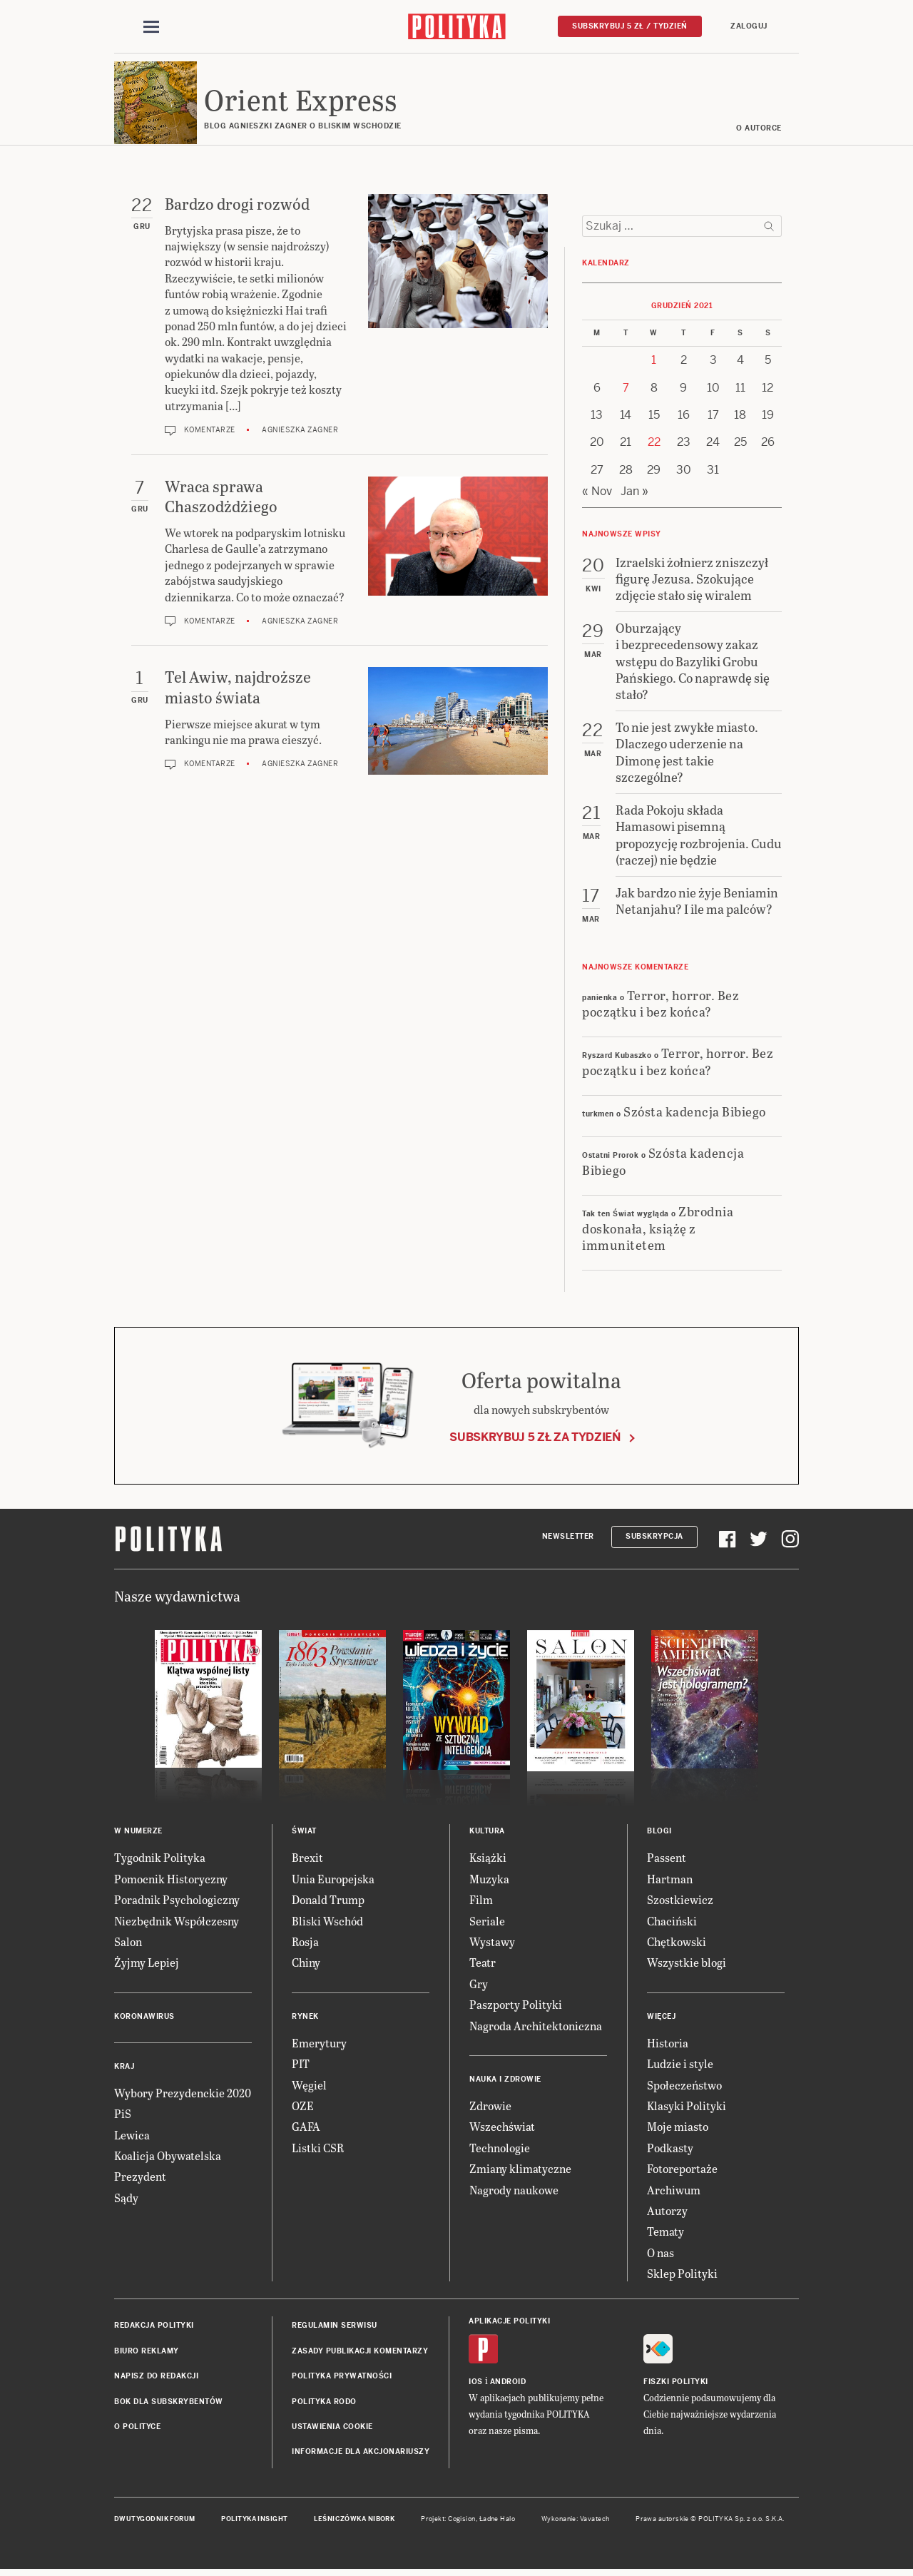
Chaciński (672, 1923)
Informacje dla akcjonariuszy (360, 2454)
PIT (301, 2065)
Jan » (634, 493)
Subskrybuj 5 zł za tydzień (535, 1439)
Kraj (124, 2068)
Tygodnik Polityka (159, 1860)
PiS (122, 2115)
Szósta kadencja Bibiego (694, 1113)
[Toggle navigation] (151, 27)
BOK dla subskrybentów (168, 2403)
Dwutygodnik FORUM (154, 2521)
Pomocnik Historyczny (171, 1881)
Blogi (659, 1833)
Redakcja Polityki (154, 2328)
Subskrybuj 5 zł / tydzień (630, 26)
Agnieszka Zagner (300, 432)
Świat (304, 1833)
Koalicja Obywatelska (167, 2157)
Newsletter (568, 1538)
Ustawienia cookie (332, 2428)
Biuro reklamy (146, 2353)
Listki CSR (318, 2150)
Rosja (305, 1943)
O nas (660, 2254)
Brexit (307, 1860)
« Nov (597, 493)
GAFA (306, 2129)
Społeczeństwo (684, 2087)
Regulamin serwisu (334, 2328)
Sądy (126, 2199)
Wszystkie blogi (686, 1965)
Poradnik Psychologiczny (177, 1901)
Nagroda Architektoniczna (535, 2028)
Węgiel (309, 2087)
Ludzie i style (680, 2065)
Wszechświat (502, 2129)
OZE (303, 2107)
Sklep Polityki (682, 2275)
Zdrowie (490, 2107)
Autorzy (667, 2212)
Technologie (499, 2150)
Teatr (482, 1965)
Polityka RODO (324, 2403)
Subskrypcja (654, 1538)
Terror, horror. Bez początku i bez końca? (660, 1005)
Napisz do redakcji (156, 2378)
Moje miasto (677, 2129)
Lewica (132, 2137)
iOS (476, 2383)
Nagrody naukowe (513, 2192)
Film (481, 1901)
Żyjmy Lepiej (146, 1965)
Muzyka (489, 1881)
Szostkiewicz (680, 1901)
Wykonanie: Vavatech (575, 2521)
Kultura (487, 1833)
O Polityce (137, 2428)
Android (508, 2383)
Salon (128, 1943)
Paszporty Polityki (515, 2006)
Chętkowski (676, 1943)
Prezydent (140, 2179)
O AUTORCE (759, 130)
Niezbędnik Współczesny (176, 1923)
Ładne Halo (497, 2521)
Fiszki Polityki (675, 2383)
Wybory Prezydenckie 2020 (182, 2095)
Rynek (305, 2018)
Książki (487, 1860)
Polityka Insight (254, 2521)
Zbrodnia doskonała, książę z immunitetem (657, 1230)
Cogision (462, 2521)
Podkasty (670, 2150)
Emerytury (319, 2045)
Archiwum (673, 2192)
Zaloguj (748, 26)
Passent (666, 1860)
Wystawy (492, 1943)
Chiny (306, 1965)
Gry (478, 1985)
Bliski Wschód (327, 1923)
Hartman (670, 1881)
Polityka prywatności (342, 2378)
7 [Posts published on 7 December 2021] (626, 389)
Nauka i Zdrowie (505, 2081)
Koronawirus (144, 2018)
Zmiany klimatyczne (520, 2170)
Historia (667, 2045)
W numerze (138, 1833)
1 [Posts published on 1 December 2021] (653, 362)
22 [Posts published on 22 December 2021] (654, 444)
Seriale (487, 1923)
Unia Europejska (333, 1881)
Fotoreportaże (682, 2170)
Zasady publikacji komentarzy (360, 2353)
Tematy (665, 2234)
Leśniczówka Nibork (354, 2521)
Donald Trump (328, 1901)
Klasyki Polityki (686, 2107)
